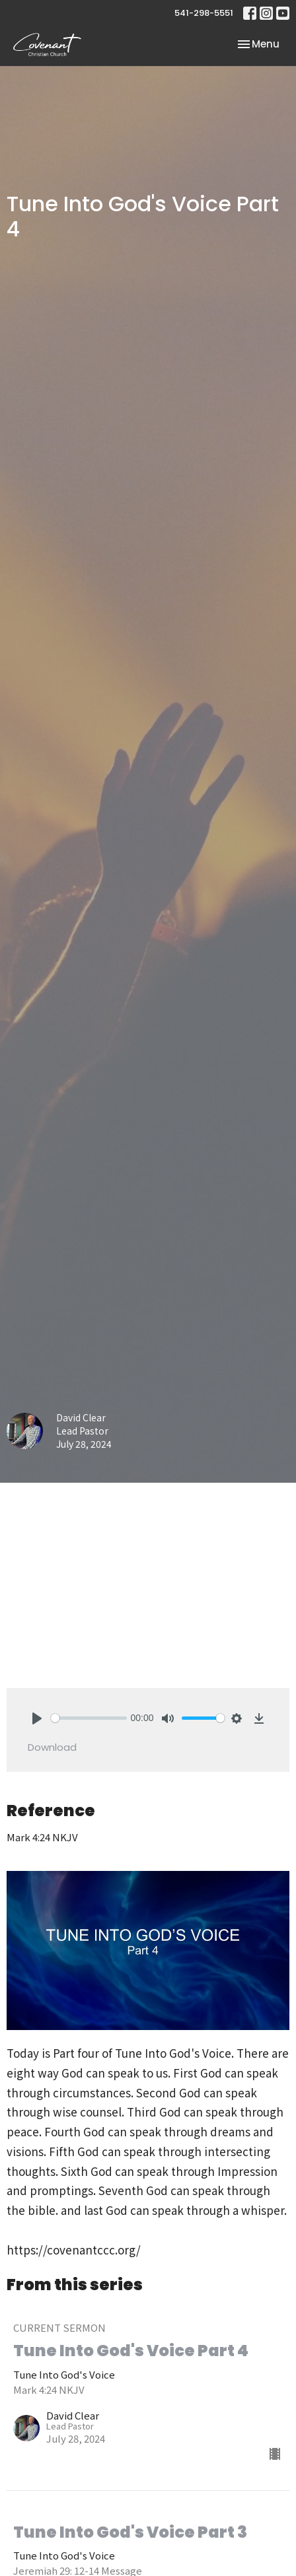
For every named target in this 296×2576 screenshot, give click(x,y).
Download (52, 1747)
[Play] (37, 1718)
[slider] (89, 1718)
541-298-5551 (203, 13)
